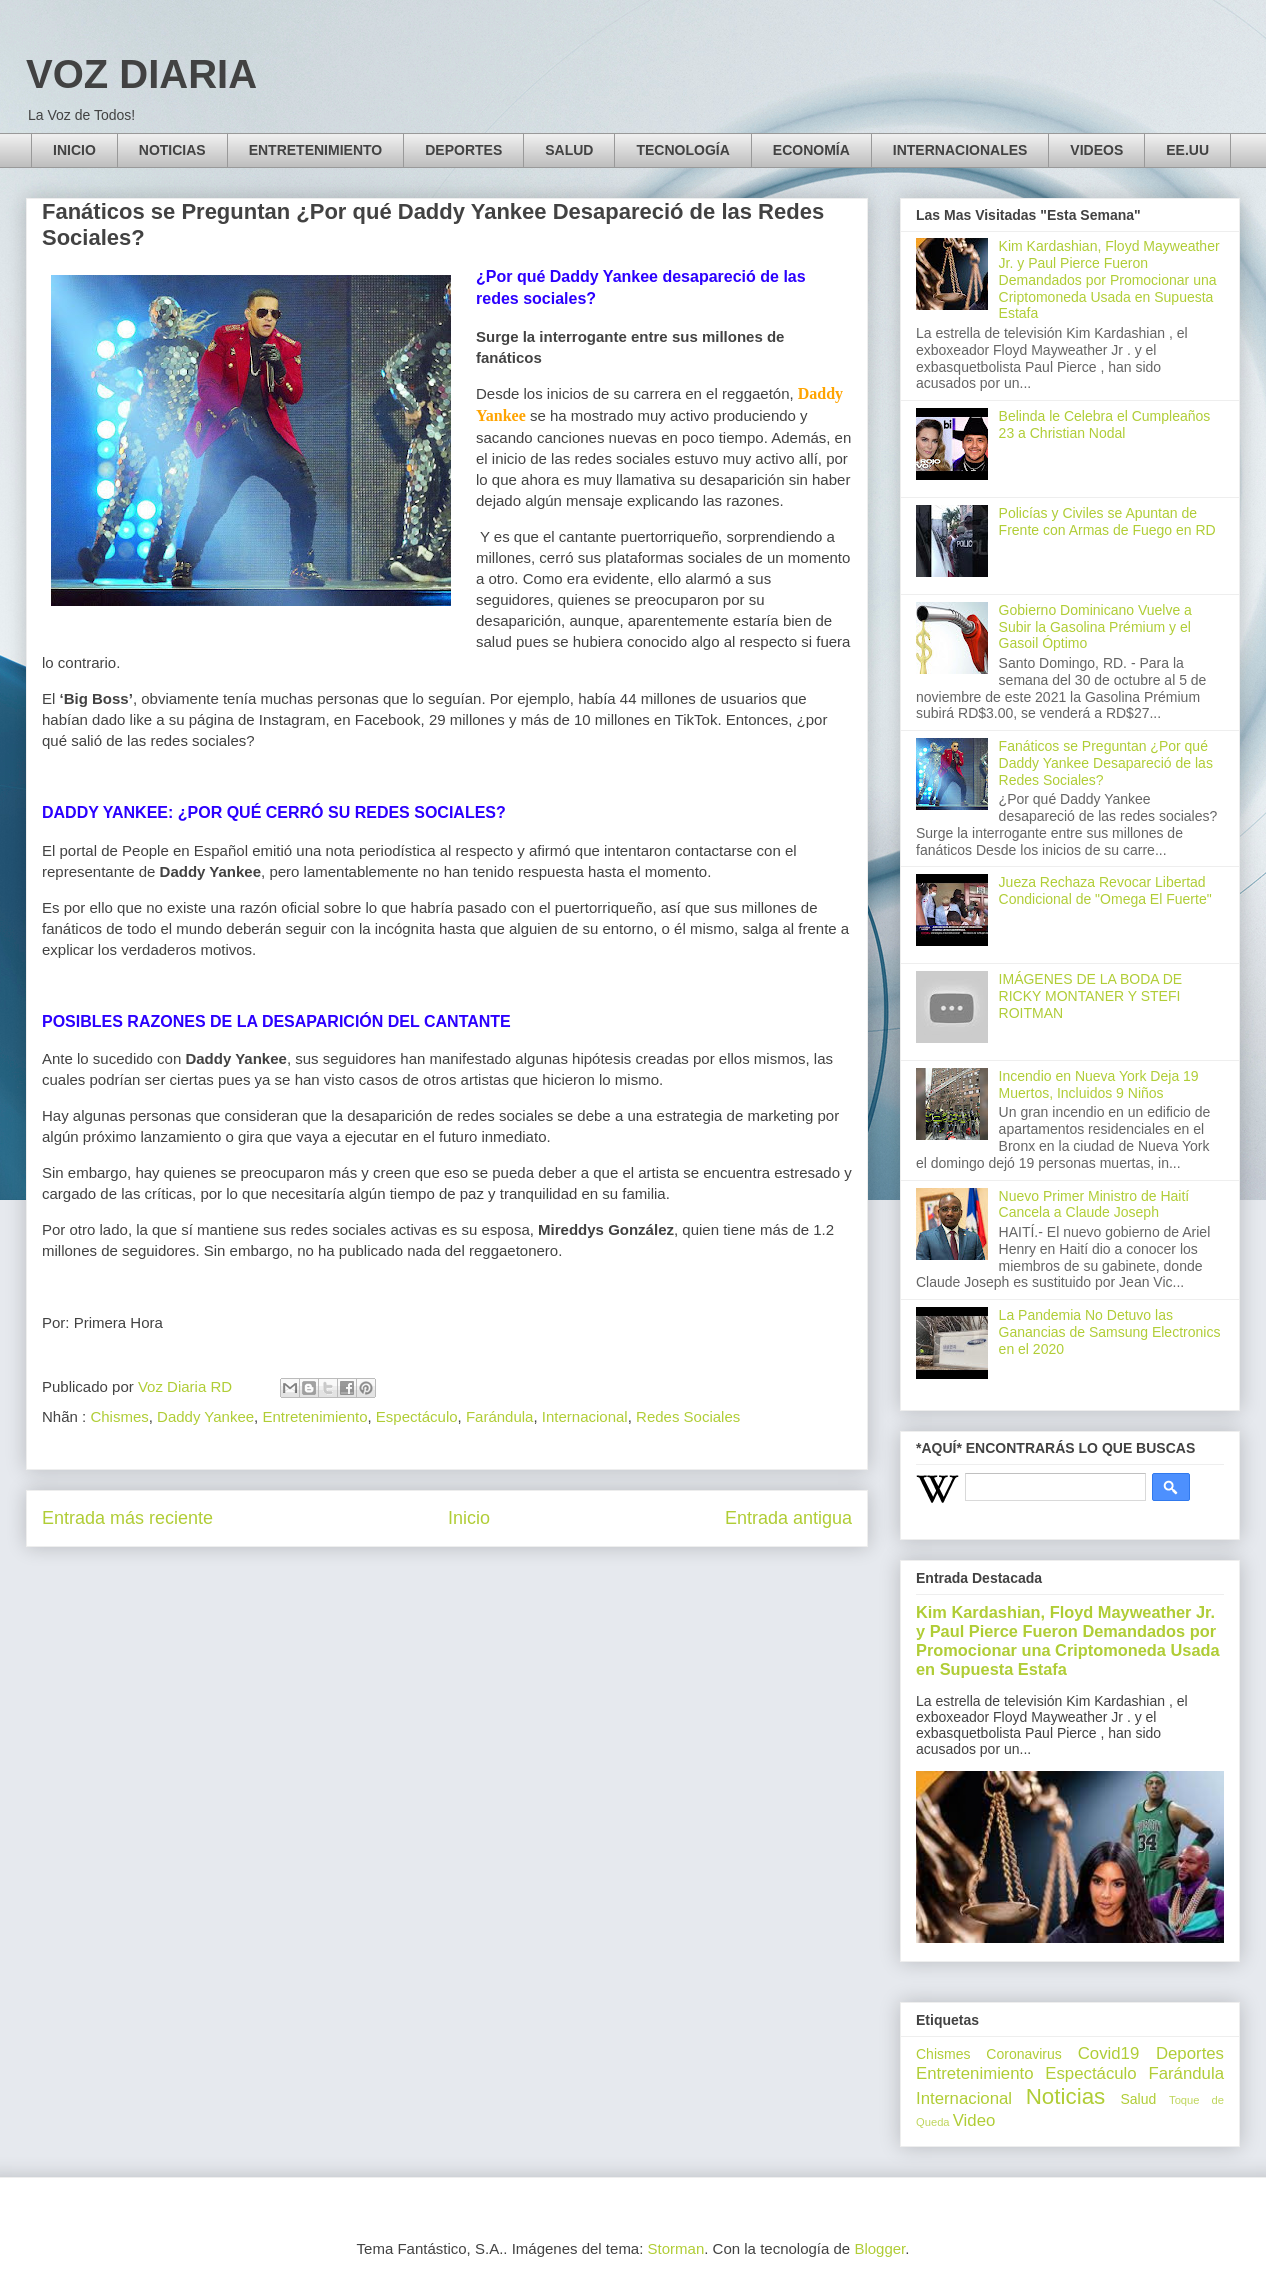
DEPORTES (463, 150)
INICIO (74, 150)
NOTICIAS (172, 150)
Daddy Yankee (205, 1416)
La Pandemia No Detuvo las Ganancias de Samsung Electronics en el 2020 (1110, 1332)
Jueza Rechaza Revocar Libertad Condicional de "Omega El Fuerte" (1105, 890)
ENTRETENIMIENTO (316, 150)
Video (974, 2120)
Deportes (1190, 2053)
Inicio (469, 1518)
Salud (1138, 2099)
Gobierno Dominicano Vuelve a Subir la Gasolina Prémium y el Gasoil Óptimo (1095, 627)
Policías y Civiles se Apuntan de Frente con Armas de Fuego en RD (1107, 521)
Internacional (585, 1416)
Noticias (1066, 2096)
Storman (676, 2248)
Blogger (879, 2248)
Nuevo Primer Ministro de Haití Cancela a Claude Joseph (1094, 1204)
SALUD (569, 150)
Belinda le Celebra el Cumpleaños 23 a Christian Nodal (1105, 424)
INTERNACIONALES (960, 150)
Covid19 (1109, 2053)
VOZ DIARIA (141, 74)
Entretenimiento (314, 1416)
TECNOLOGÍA (682, 150)
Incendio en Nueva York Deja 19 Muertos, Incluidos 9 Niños (1099, 1084)
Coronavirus (1023, 2054)
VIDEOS (1096, 150)
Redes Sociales (688, 1416)
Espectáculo (417, 1416)
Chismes (119, 1416)
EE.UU (1187, 150)
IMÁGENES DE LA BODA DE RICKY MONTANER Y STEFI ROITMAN (1091, 996)
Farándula (500, 1416)
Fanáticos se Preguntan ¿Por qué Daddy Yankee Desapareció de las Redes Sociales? (1106, 763)
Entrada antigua (788, 1518)
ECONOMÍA (811, 150)
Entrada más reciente (127, 1518)
